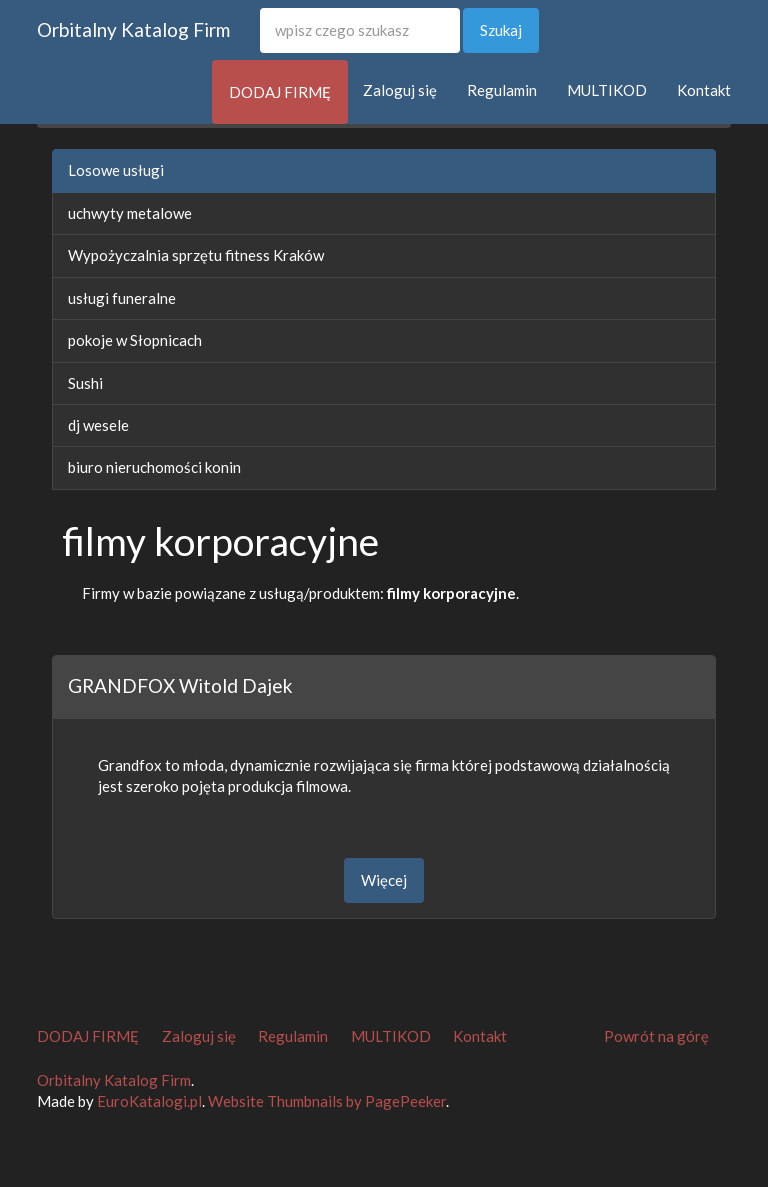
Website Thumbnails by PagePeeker (327, 1101)
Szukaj (501, 30)
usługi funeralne (122, 298)
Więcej (384, 880)
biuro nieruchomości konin (154, 467)
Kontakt (704, 90)
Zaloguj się (400, 90)
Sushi (85, 383)
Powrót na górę (656, 1036)
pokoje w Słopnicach (135, 340)
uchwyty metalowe (130, 213)
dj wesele (98, 425)
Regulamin (502, 90)
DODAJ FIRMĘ (280, 92)
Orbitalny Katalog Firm (133, 29)
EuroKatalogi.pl (149, 1101)
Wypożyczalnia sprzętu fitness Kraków (196, 255)
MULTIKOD (607, 90)
